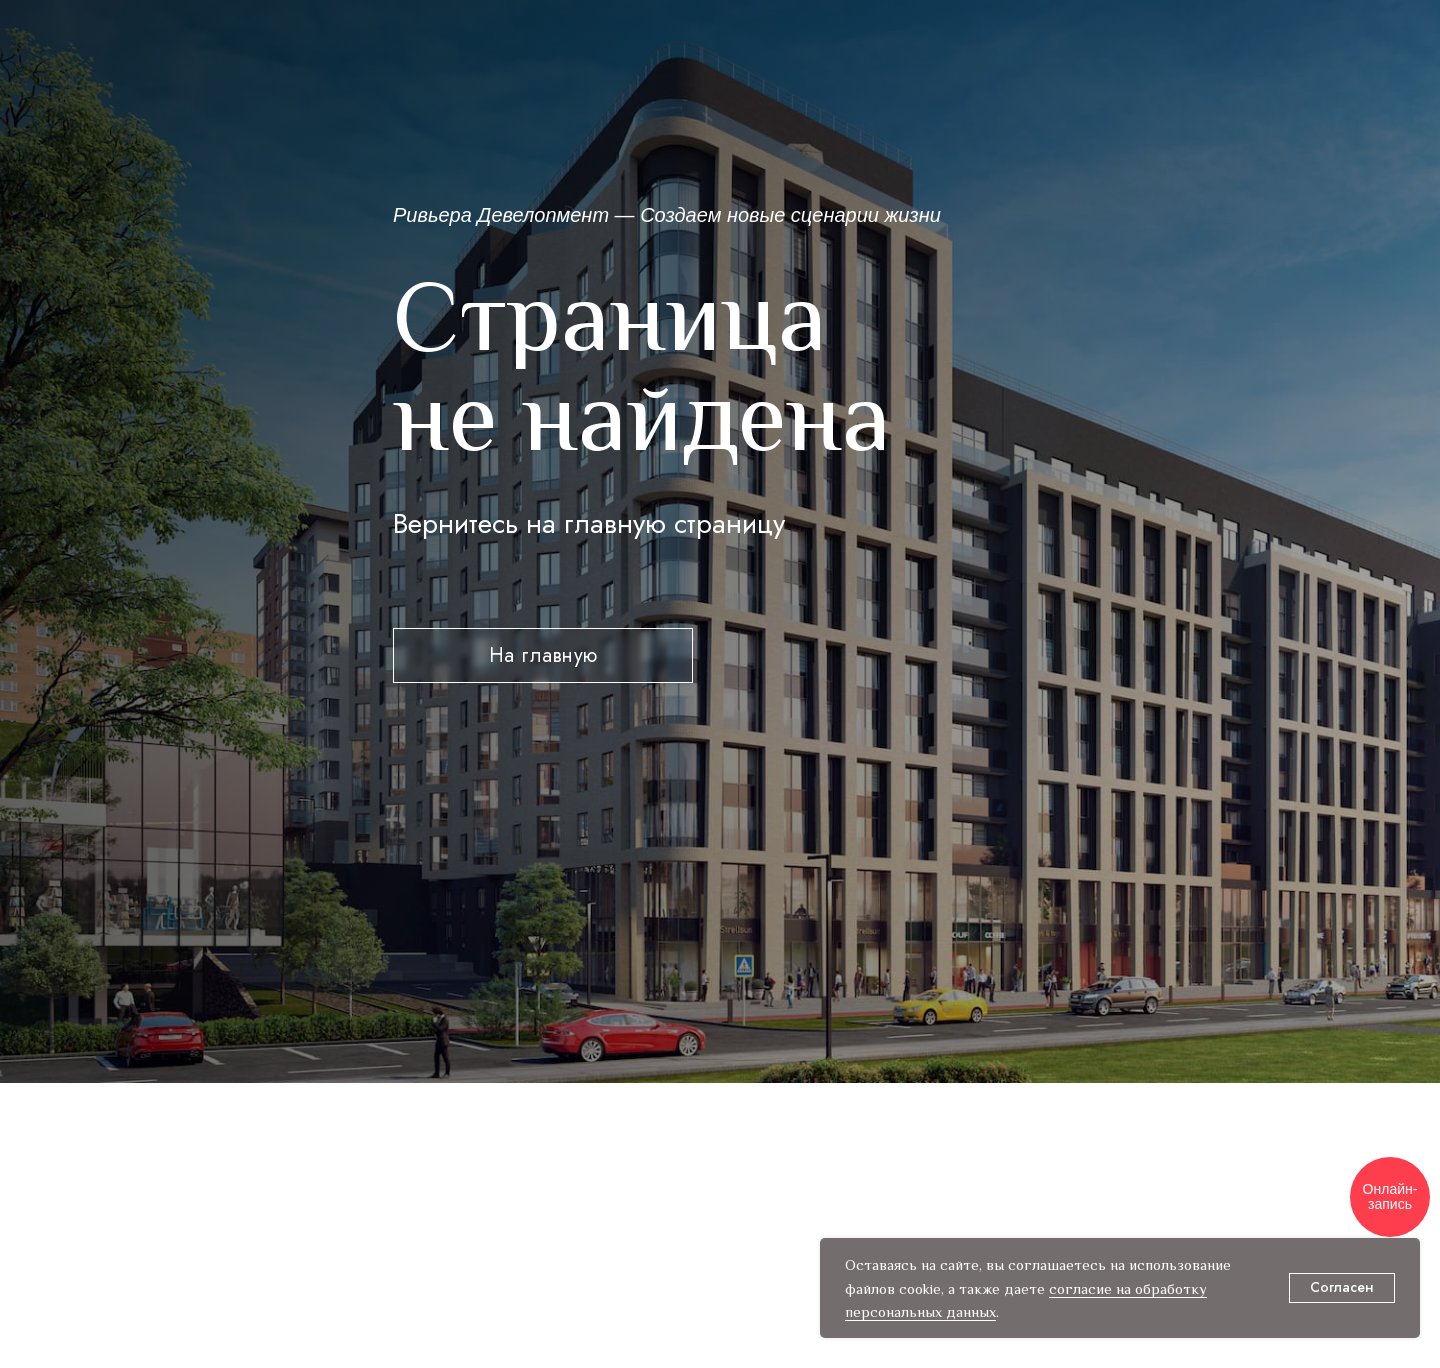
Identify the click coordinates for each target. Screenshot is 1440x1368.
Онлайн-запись (1390, 1196)
